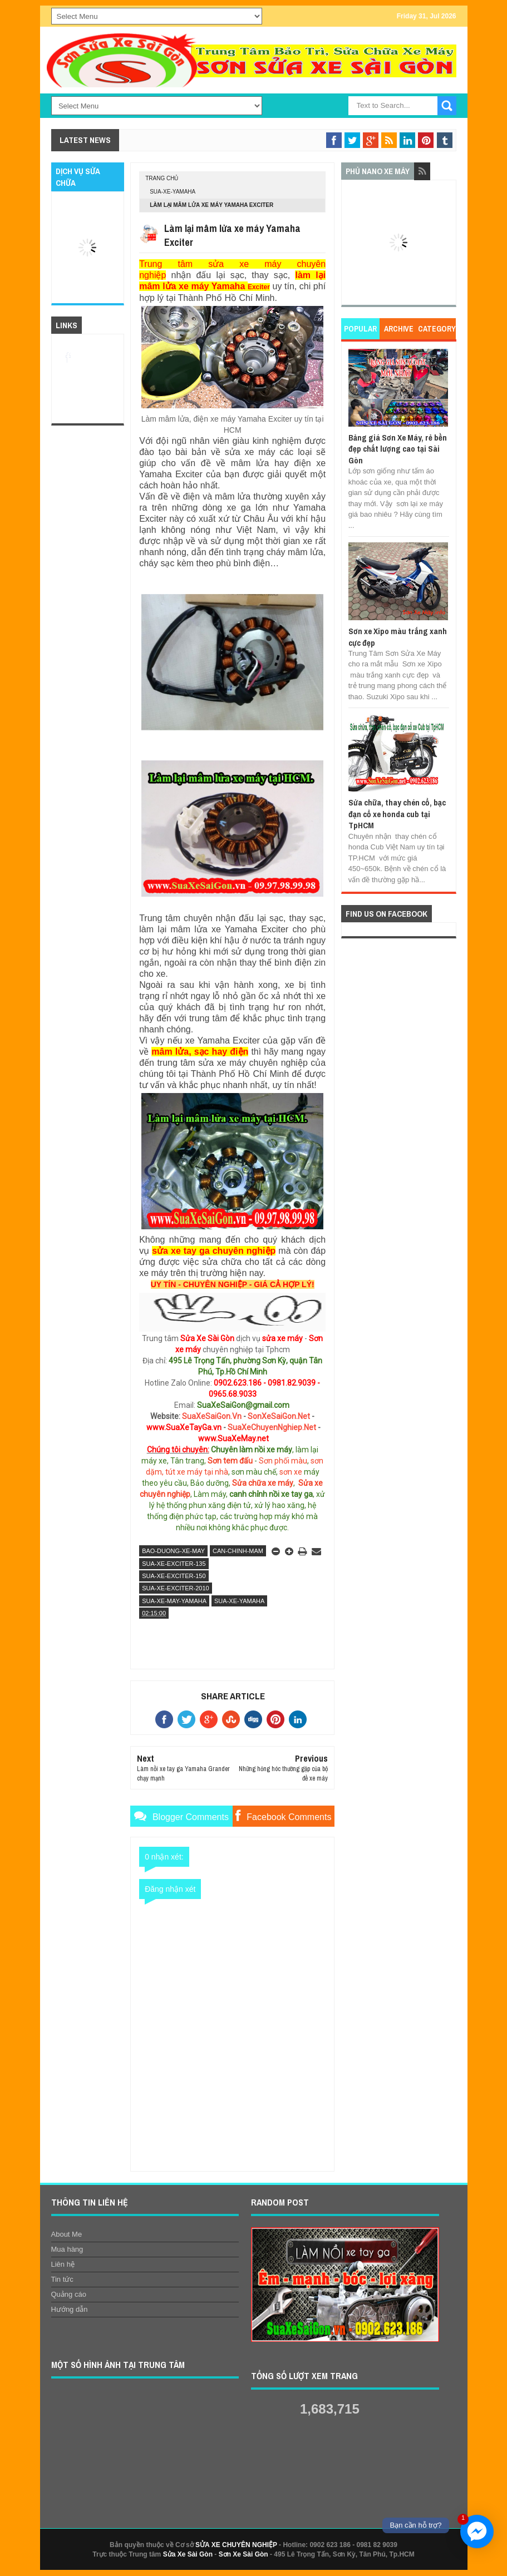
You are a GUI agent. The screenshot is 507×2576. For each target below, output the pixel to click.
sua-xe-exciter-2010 (175, 1588)
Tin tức (62, 2279)
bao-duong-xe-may (173, 1550)
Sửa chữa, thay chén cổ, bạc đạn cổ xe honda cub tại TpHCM (397, 814)
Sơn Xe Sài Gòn (243, 2554)
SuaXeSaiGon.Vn (212, 1416)
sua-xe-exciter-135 (173, 1563)
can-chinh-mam (238, 1550)
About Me (66, 2234)
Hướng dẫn (69, 2309)
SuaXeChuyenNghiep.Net (272, 1427)
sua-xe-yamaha (172, 192)
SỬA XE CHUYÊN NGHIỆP (236, 2545)
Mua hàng (67, 2249)
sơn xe (290, 1471)
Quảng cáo (68, 2294)
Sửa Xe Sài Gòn (188, 2554)
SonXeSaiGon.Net (279, 1416)
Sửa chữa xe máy (262, 1483)
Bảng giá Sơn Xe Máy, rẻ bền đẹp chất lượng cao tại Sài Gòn (397, 449)
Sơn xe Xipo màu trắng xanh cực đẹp (397, 636)
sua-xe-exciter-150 (173, 1576)
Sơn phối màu (283, 1460)
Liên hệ (63, 2264)
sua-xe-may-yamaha (174, 1601)
